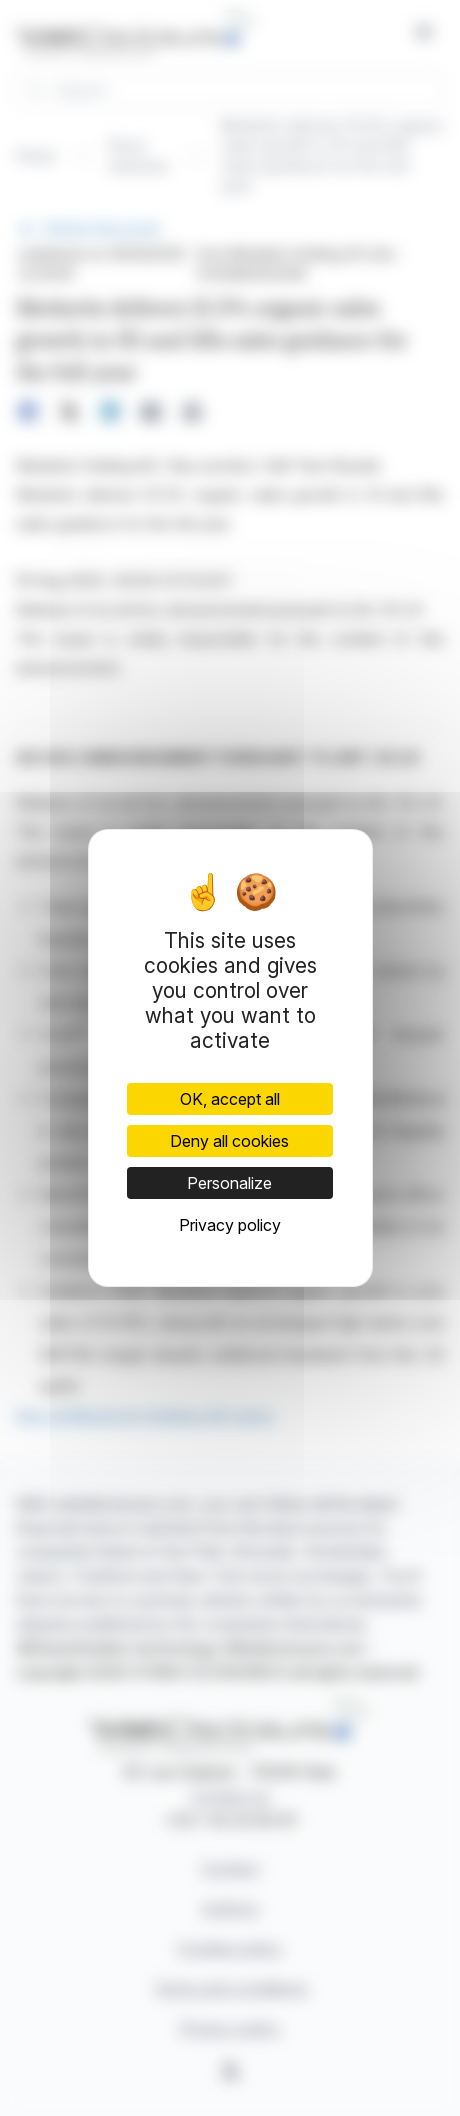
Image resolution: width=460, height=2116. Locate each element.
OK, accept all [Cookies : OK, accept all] (230, 1099)
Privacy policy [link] (230, 1225)
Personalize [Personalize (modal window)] (229, 1183)
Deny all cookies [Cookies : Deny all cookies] (229, 1141)
